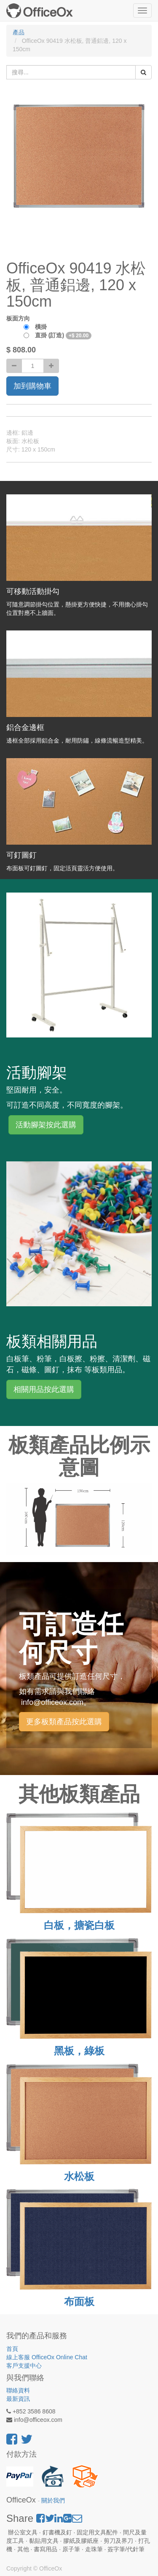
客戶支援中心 (24, 2365)
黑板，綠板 (79, 2050)
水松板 (79, 2176)
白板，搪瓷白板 (79, 1925)
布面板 (79, 2301)
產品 (18, 32)
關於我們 (53, 2500)
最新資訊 (18, 2398)
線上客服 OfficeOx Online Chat (46, 2357)
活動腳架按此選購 (46, 1125)
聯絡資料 (18, 2390)
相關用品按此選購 (43, 1389)
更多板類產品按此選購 (64, 1721)
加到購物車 (32, 386)
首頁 (12, 2348)
